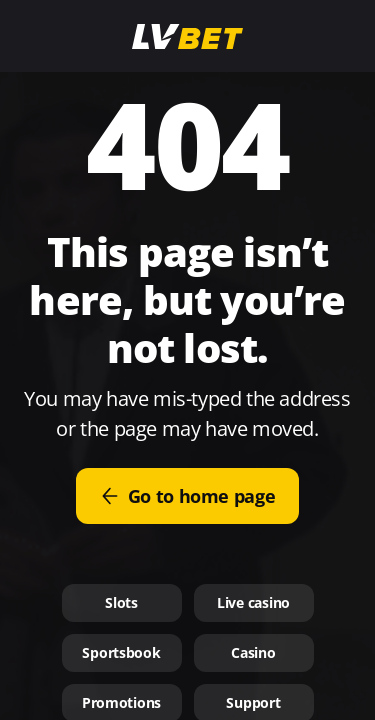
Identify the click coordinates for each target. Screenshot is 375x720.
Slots (121, 602)
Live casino (253, 602)
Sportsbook (121, 652)
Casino (253, 652)
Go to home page (188, 496)
